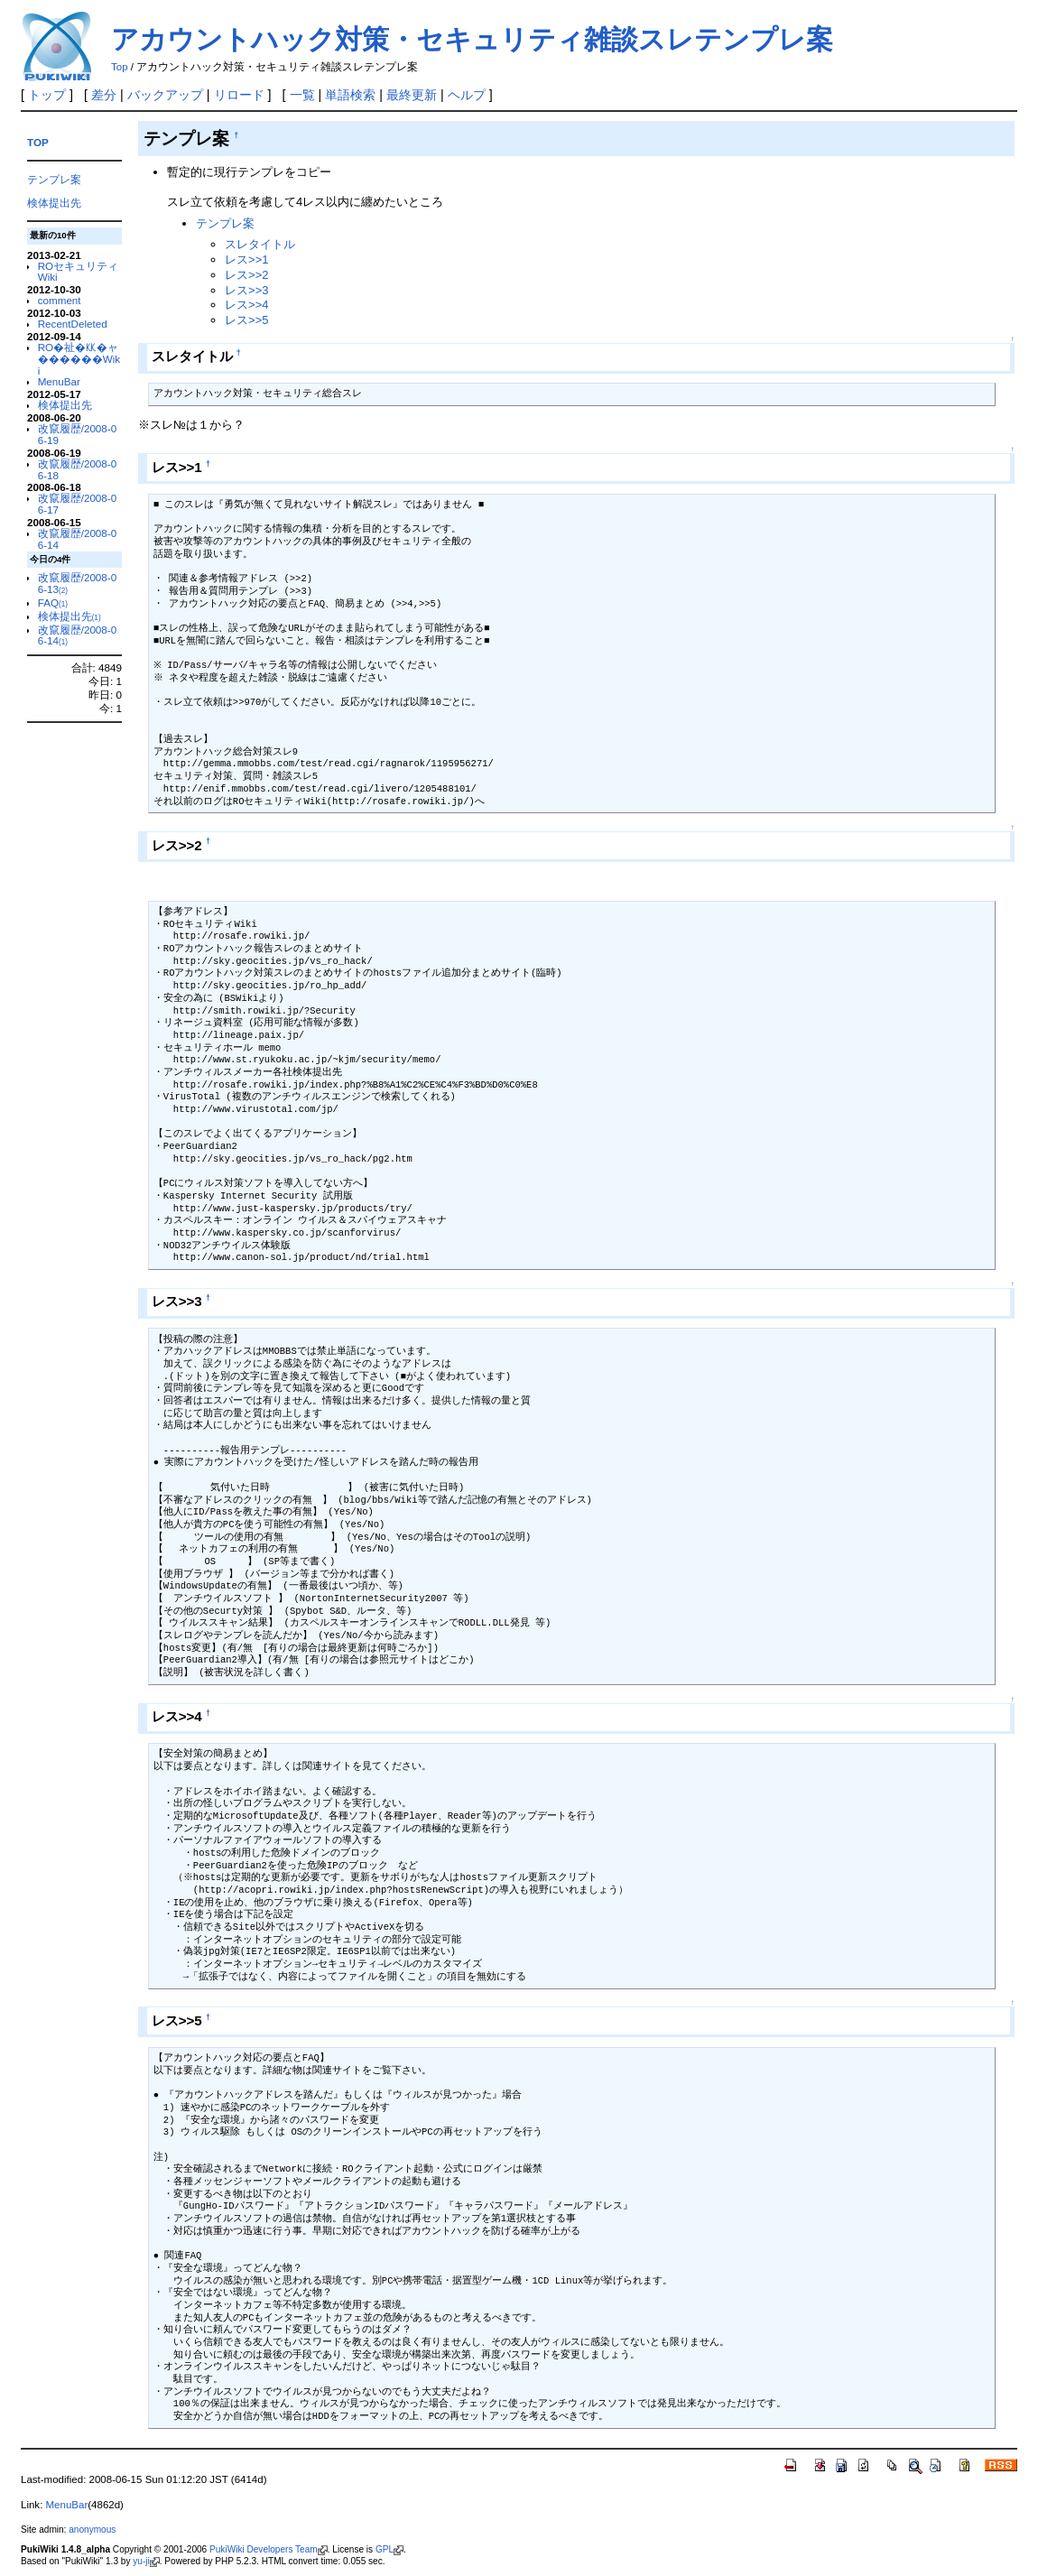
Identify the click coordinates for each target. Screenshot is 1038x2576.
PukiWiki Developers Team (268, 2549)
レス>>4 (246, 304)
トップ (47, 95)
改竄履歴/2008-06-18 (77, 469)
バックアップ (165, 95)
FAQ (53, 602)
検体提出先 (54, 202)
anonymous (92, 2529)
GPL (389, 2549)
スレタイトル (260, 244)
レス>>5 (246, 320)
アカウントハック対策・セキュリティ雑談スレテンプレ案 (472, 39)
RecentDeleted (72, 323)
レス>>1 (246, 259)
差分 (103, 95)
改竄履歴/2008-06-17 (77, 503)
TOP (38, 142)
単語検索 (350, 95)
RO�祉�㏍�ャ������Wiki (79, 358)
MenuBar (59, 381)
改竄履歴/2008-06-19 (77, 434)
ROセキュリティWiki (78, 271)
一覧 (302, 95)
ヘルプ (467, 95)
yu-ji (146, 2561)
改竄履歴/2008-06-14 (77, 539)
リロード (239, 95)
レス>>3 (246, 290)
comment (59, 300)
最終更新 (411, 95)
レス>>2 (246, 275)
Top (119, 66)
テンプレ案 (54, 179)
